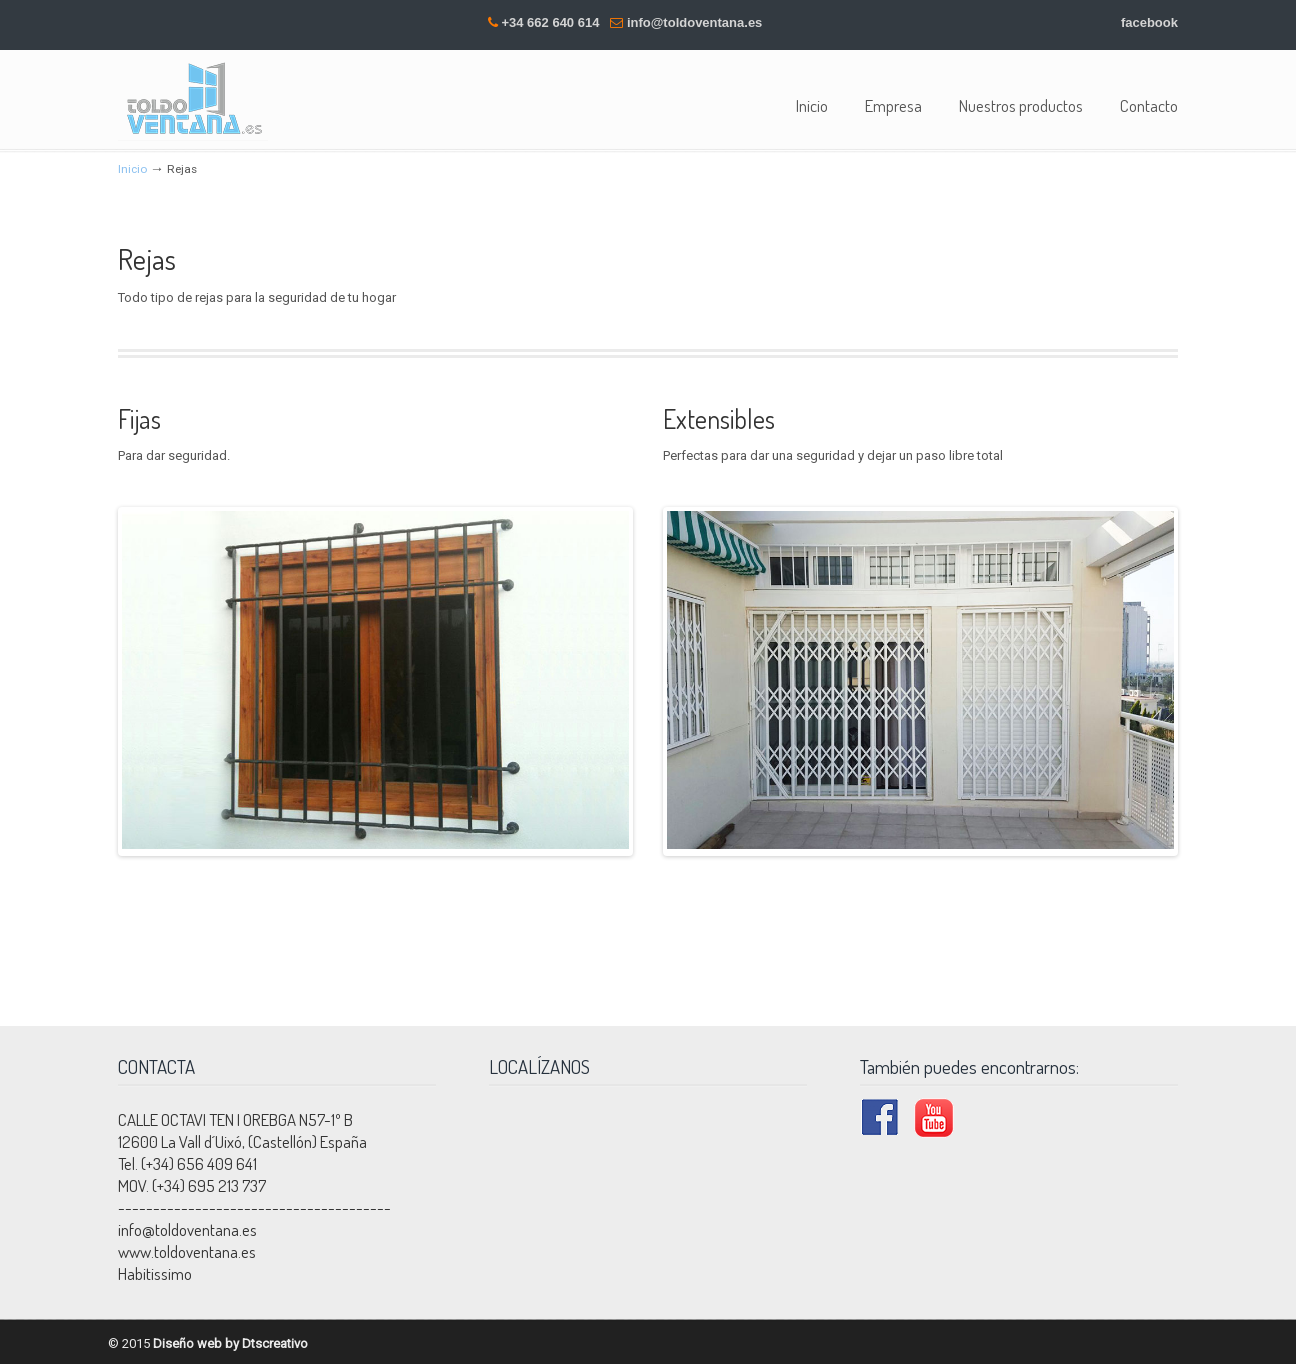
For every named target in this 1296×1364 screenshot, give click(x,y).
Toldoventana (193, 98)
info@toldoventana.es (694, 22)
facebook (1149, 22)
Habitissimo (155, 1270)
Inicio (132, 169)
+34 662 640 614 (550, 22)
